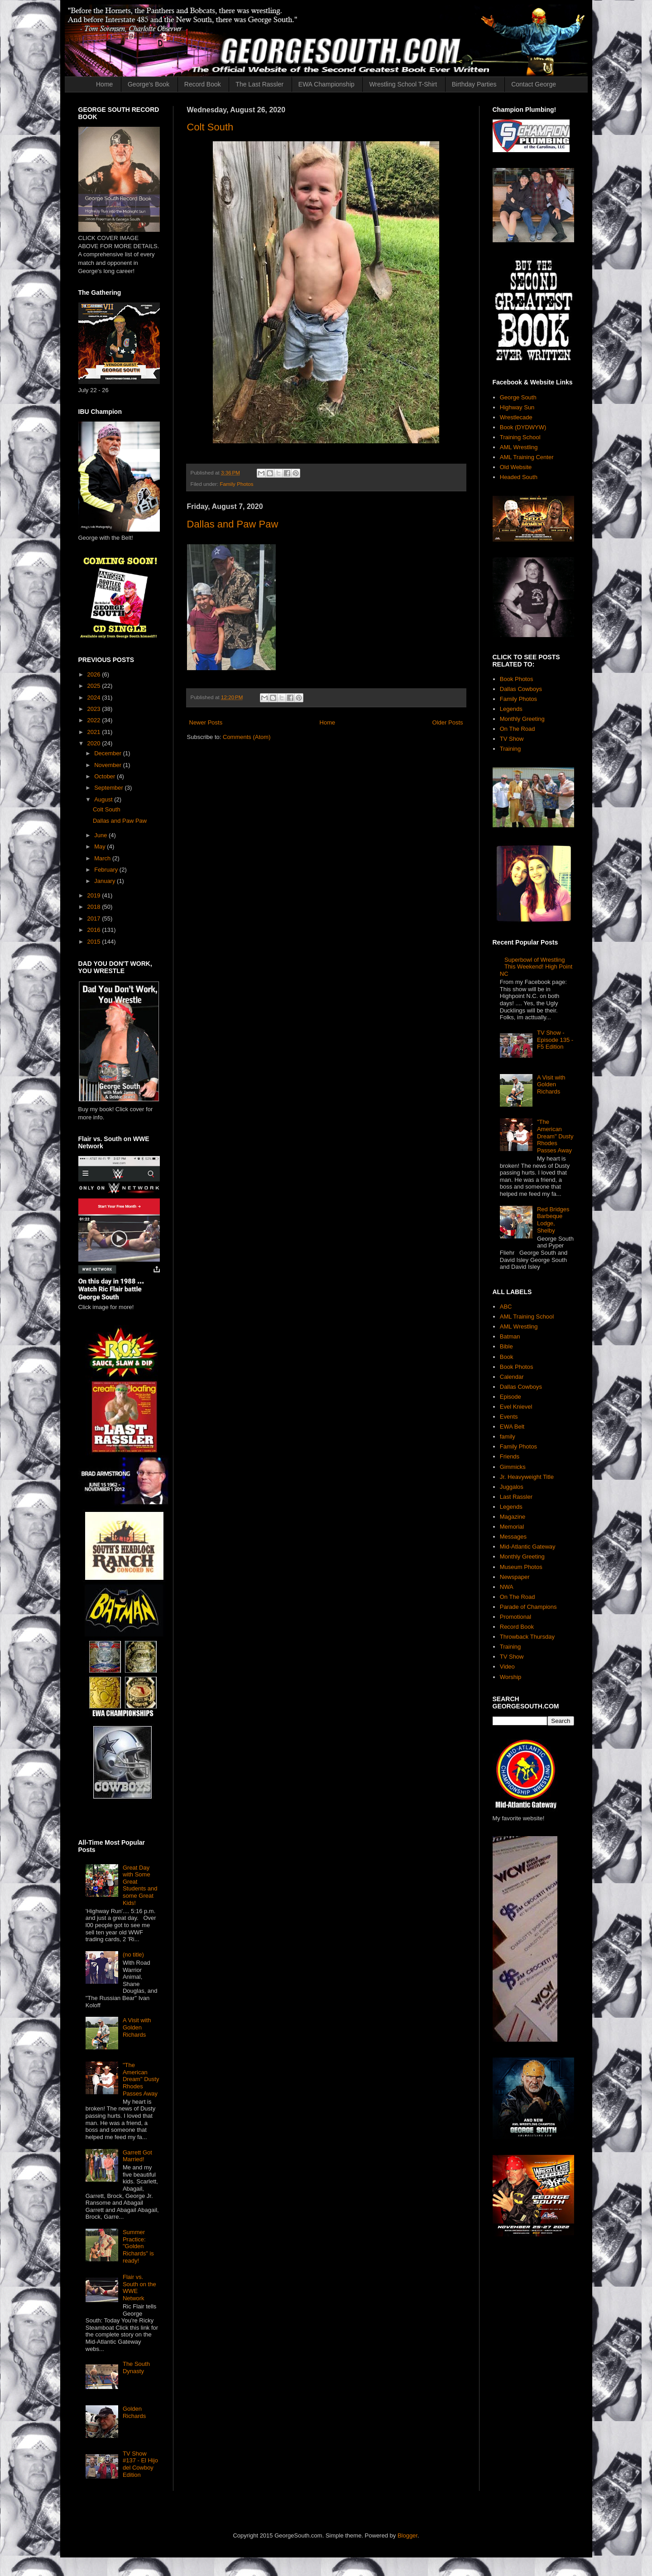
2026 (94, 674)
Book (506, 1356)
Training (510, 748)
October (105, 776)
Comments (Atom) (246, 737)
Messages (513, 1536)
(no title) (133, 1954)
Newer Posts (206, 722)
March (103, 858)
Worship (510, 1677)
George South (518, 397)
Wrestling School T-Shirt (403, 84)
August (104, 799)
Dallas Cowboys (521, 689)
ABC (506, 1306)
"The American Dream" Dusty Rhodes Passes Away (141, 2079)
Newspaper (515, 1576)
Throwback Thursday (527, 1636)
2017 (94, 918)
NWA (506, 1586)
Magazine (512, 1516)
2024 (94, 697)
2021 (94, 732)
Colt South (210, 127)
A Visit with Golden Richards (137, 2027)
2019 (94, 895)
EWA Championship (326, 84)
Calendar (512, 1376)
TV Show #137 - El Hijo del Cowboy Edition (140, 2464)
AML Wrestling (519, 447)
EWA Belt (512, 1426)
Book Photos (516, 679)
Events (509, 1416)
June (101, 835)
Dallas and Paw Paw (232, 524)
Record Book (202, 84)
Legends (511, 708)
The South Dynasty (136, 2367)
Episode (510, 1396)
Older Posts (447, 722)
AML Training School (527, 1316)
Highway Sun (517, 407)
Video (507, 1666)
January (105, 881)
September (109, 787)
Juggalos (511, 1486)
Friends (509, 1456)
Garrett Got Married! (137, 2156)
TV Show (512, 738)
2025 (94, 685)
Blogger (407, 2535)
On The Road (517, 728)
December (108, 753)
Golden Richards (134, 2412)
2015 (94, 941)
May (100, 846)
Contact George (533, 84)
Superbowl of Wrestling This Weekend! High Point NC (536, 966)
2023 (94, 708)
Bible (506, 1346)
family (507, 1436)
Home (104, 84)
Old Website (516, 467)
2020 (94, 743)
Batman (510, 1336)
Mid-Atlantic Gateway (528, 1546)
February (107, 869)
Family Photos (236, 484)
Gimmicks (513, 1466)
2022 (94, 720)
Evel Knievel (516, 1406)
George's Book (148, 84)
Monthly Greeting (522, 718)
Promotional (515, 1616)
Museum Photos (521, 1567)
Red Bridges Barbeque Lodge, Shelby (553, 1220)
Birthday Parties (474, 84)
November (108, 765)
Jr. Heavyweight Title (527, 1476)
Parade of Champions (528, 1606)
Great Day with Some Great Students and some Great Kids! (140, 1885)
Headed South (518, 477)
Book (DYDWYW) (523, 427)
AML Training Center (527, 457)
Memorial (512, 1526)
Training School (520, 437)
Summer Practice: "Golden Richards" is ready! (138, 2246)
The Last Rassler (259, 84)
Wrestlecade (516, 417)
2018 (94, 906)
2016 (94, 929)
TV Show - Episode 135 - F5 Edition (555, 1039)
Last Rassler (516, 1496)
